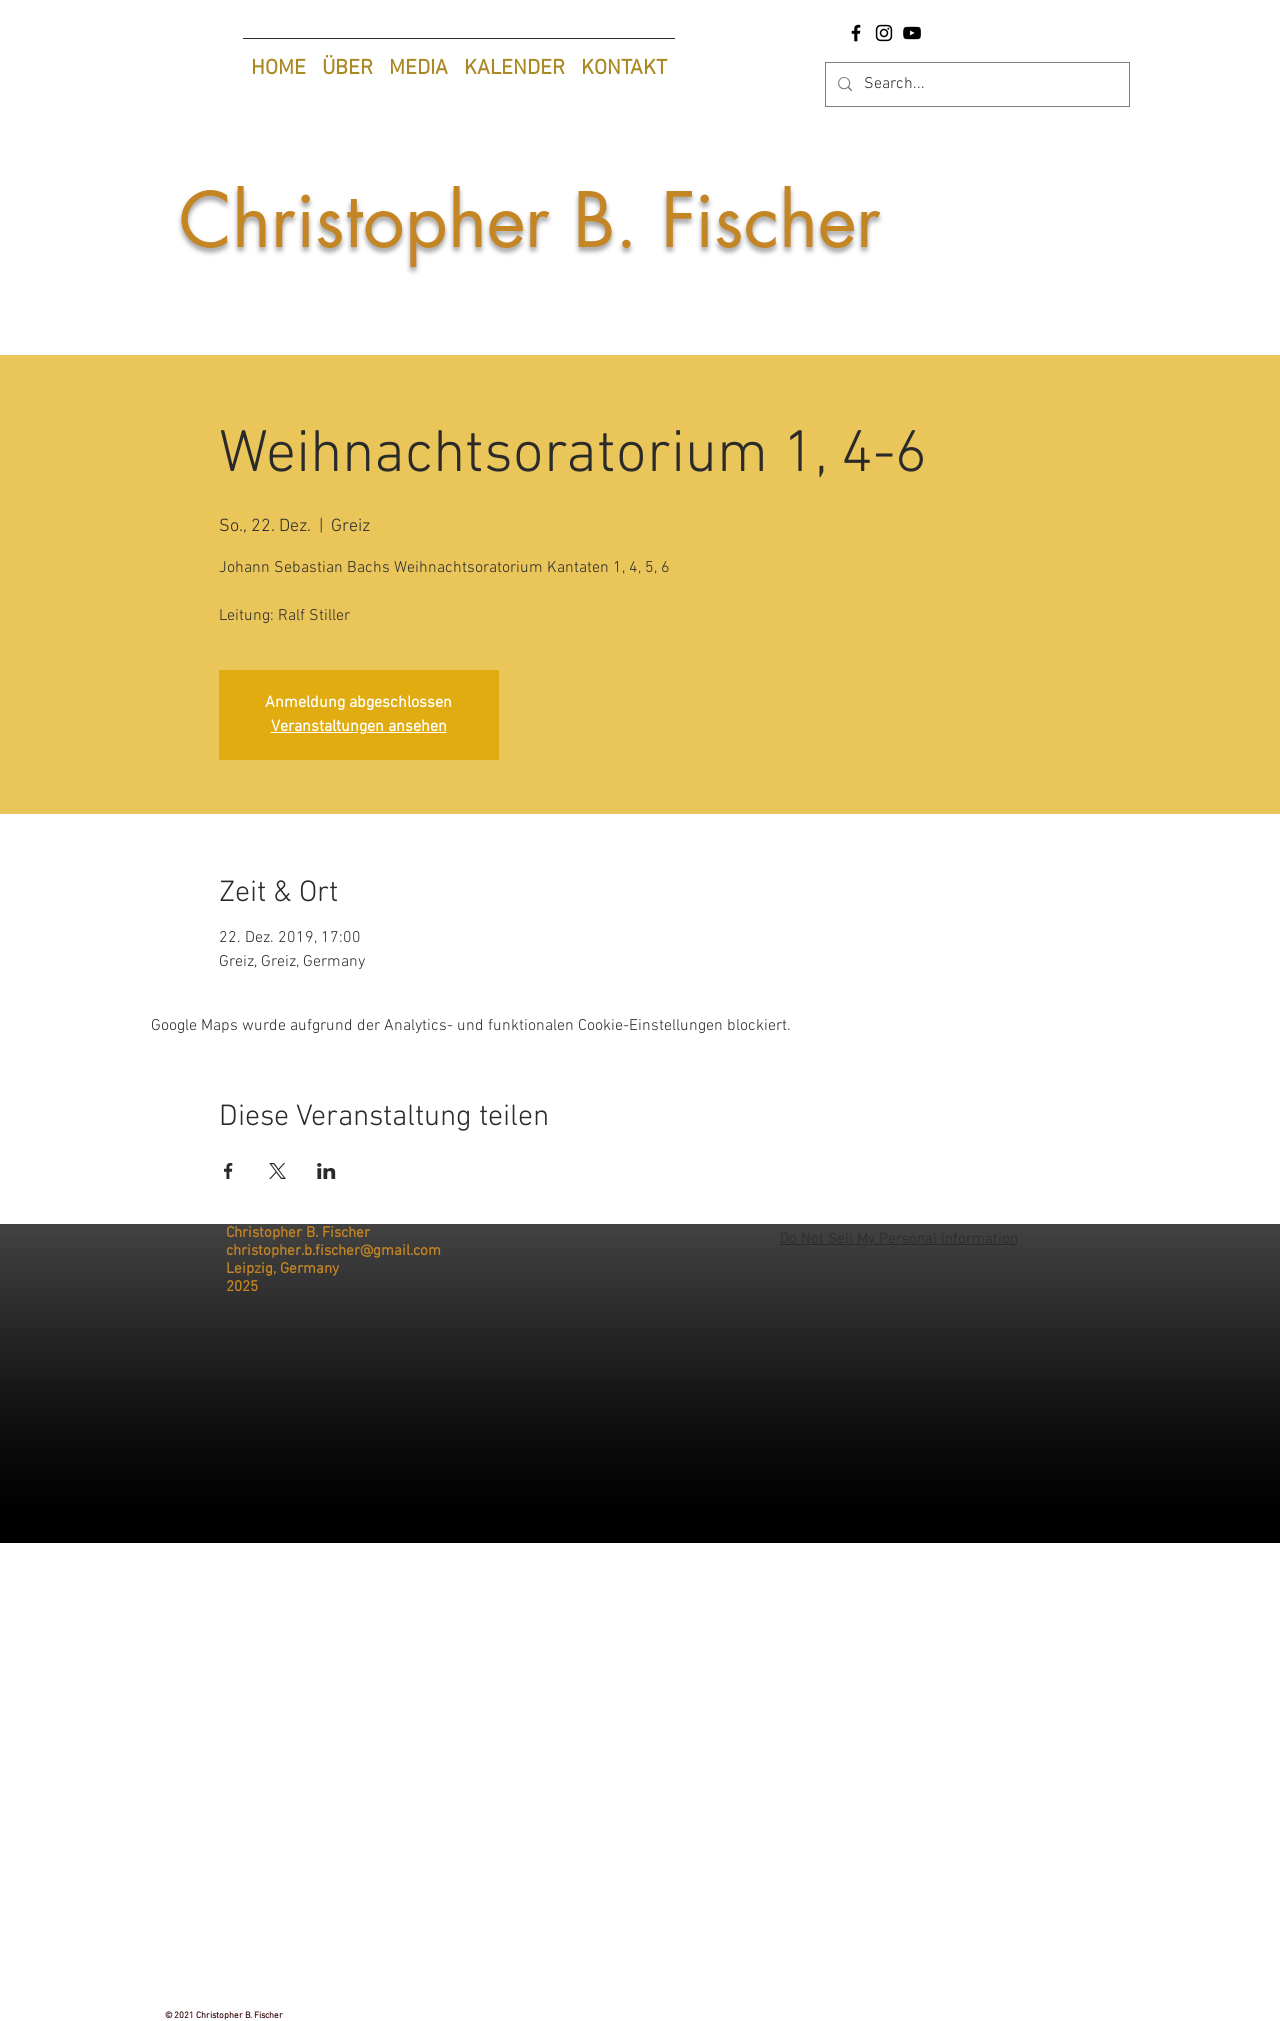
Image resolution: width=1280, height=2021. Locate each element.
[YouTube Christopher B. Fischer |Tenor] (912, 33)
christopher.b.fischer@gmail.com (333, 1251)
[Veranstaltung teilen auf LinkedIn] (326, 1171)
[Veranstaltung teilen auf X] (277, 1171)
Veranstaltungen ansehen (359, 727)
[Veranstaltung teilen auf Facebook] (228, 1171)
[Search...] (975, 84)
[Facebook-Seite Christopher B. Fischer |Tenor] (856, 33)
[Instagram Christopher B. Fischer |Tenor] (884, 33)
